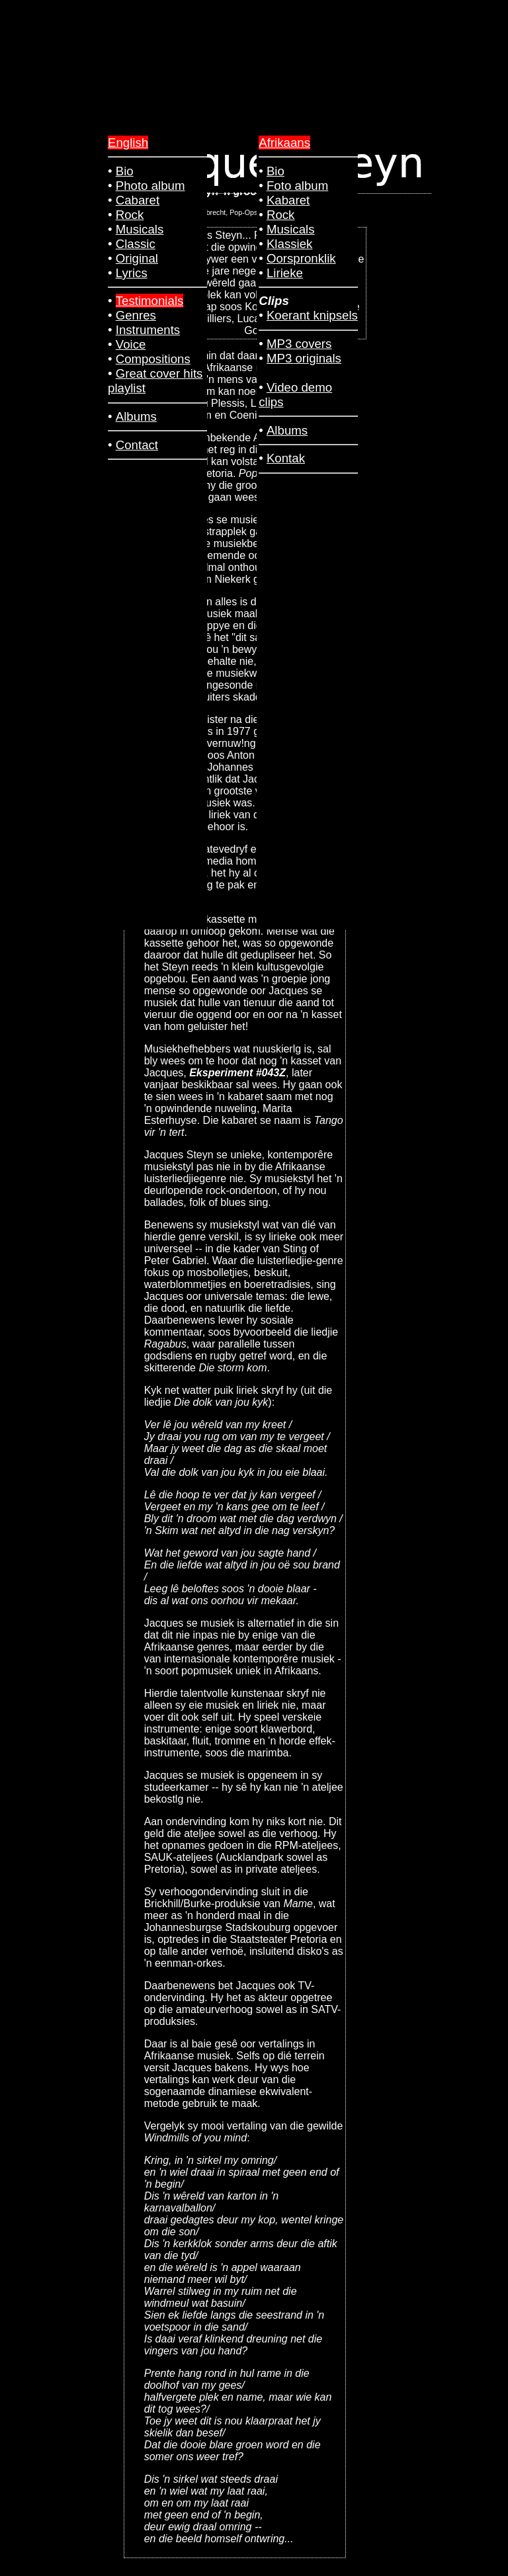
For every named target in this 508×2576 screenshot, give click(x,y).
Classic (135, 244)
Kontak (286, 458)
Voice (131, 344)
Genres (136, 315)
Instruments (148, 330)
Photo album (150, 186)
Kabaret (288, 200)
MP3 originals (304, 358)
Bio (275, 171)
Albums (287, 430)
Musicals (291, 229)
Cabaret (137, 200)
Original (137, 258)
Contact (137, 445)
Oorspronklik (301, 258)
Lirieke (285, 273)
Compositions (153, 359)
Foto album (297, 186)
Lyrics (132, 273)
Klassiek (289, 244)
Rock (281, 215)
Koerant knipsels (312, 315)
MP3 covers (299, 344)
